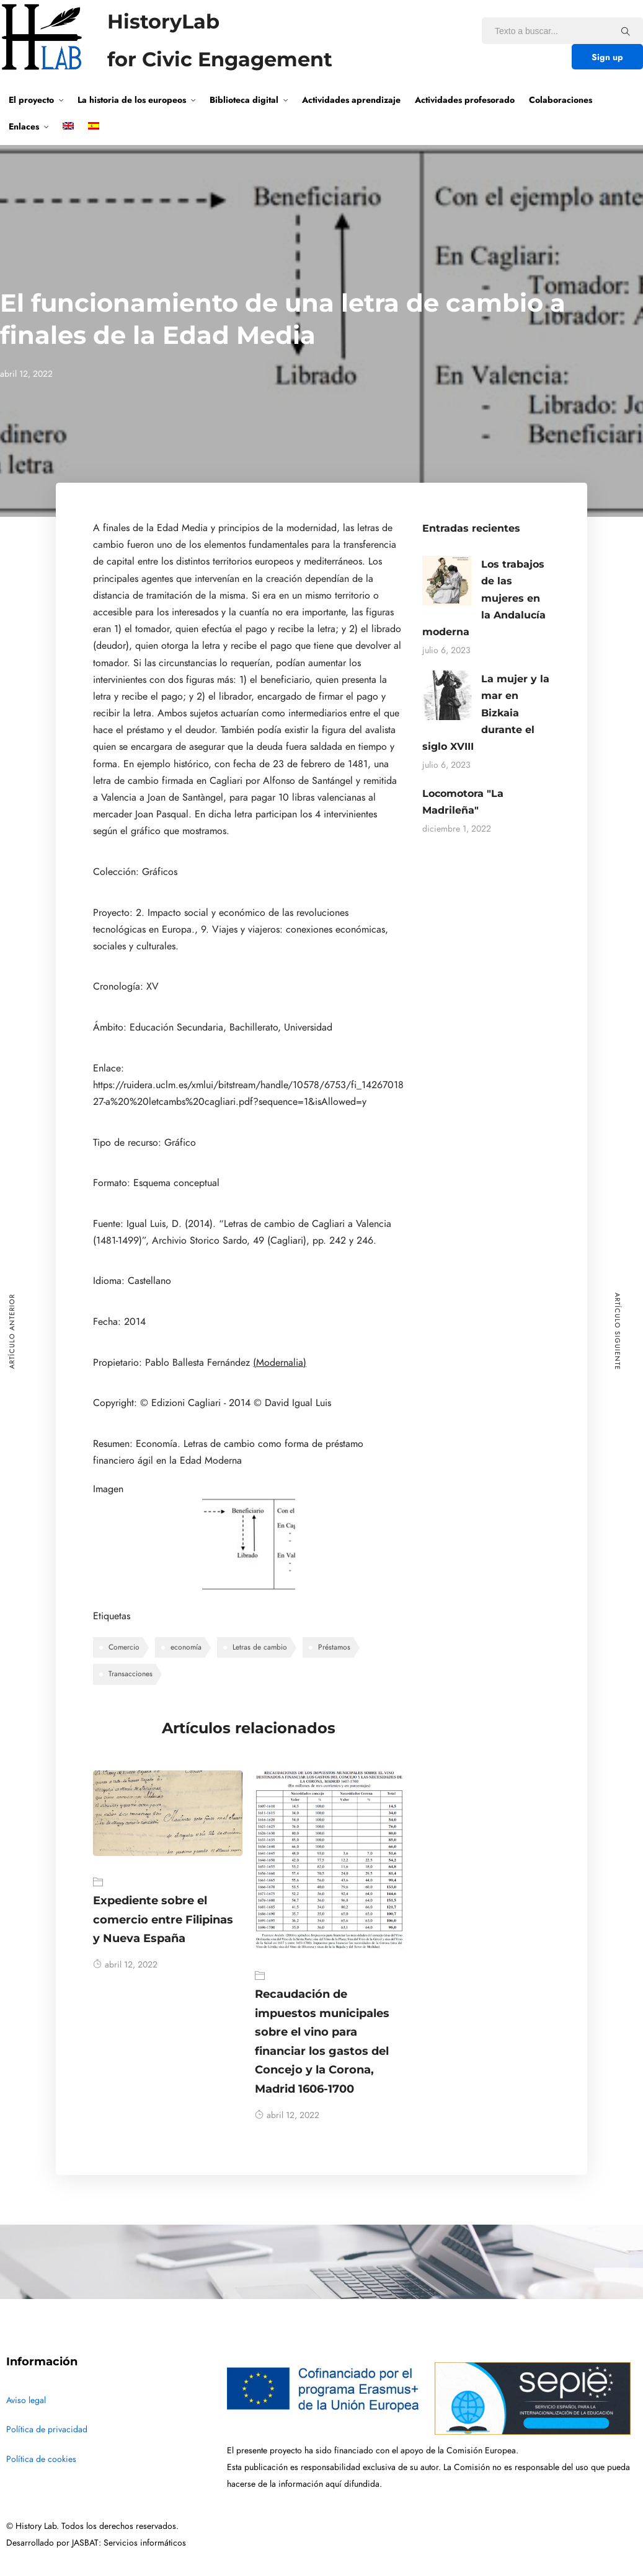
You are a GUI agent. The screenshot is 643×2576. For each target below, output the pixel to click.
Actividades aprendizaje (351, 100)
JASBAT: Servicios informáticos (129, 2543)
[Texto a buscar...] (625, 31)
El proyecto (31, 100)
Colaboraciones (560, 100)
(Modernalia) (279, 1362)
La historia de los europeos (132, 100)
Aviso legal (26, 2400)
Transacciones (131, 1674)
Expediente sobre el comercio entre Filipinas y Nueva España (163, 1919)
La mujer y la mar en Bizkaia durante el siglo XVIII (485, 712)
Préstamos (334, 1647)
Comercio (124, 1647)
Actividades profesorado (465, 100)
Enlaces (24, 126)
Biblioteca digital (244, 100)
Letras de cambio (260, 1647)
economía (186, 1647)
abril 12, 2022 (125, 1965)
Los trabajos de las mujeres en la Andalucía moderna (484, 598)
